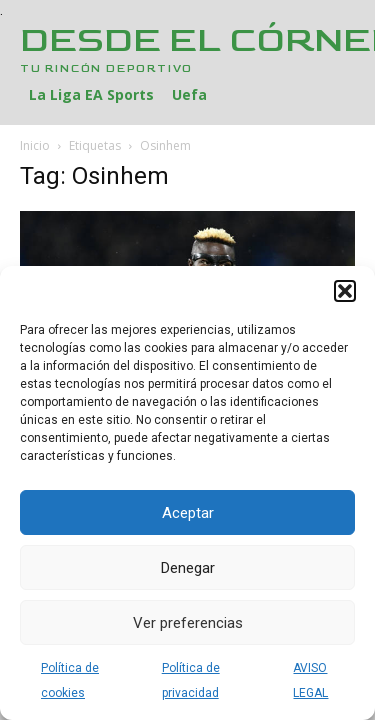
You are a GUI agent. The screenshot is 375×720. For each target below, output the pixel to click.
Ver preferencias (188, 623)
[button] (345, 291)
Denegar (188, 568)
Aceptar (188, 513)
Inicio (35, 145)
